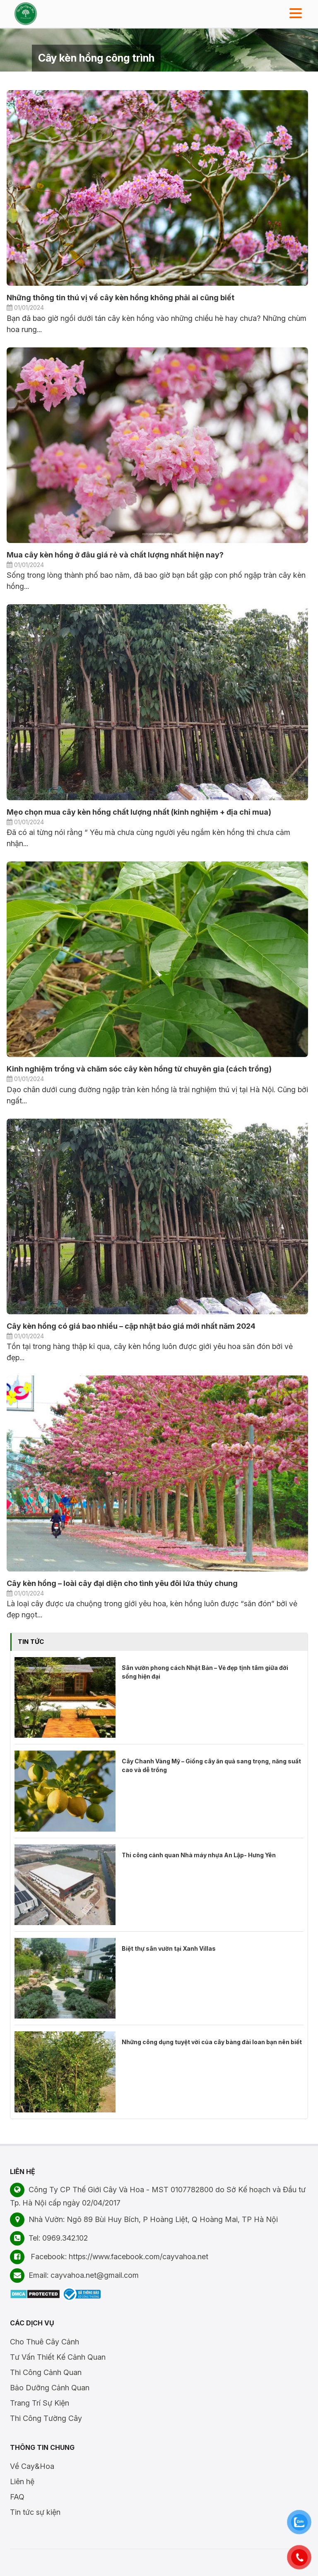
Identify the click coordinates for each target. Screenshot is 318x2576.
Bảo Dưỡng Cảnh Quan (49, 2387)
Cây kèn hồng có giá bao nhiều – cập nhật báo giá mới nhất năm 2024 (131, 1326)
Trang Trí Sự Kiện (39, 2403)
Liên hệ (22, 2481)
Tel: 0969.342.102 (49, 2238)
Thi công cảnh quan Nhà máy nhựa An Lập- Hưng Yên (199, 1854)
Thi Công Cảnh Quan (46, 2372)
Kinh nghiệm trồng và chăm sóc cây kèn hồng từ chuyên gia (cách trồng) (139, 1068)
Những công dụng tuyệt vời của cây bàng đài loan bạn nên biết (212, 2041)
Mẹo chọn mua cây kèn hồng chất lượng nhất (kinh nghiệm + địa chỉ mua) (139, 812)
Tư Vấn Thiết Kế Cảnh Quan (58, 2357)
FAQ (17, 2496)
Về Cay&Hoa (32, 2466)
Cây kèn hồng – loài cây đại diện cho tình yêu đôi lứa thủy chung (122, 1583)
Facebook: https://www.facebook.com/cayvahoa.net (109, 2256)
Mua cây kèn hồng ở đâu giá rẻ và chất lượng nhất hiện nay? (115, 554)
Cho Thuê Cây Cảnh (44, 2341)
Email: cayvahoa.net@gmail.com (74, 2275)
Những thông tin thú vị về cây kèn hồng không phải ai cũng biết (120, 297)
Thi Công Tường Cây (46, 2418)
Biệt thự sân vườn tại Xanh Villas (169, 1948)
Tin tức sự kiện (35, 2512)
